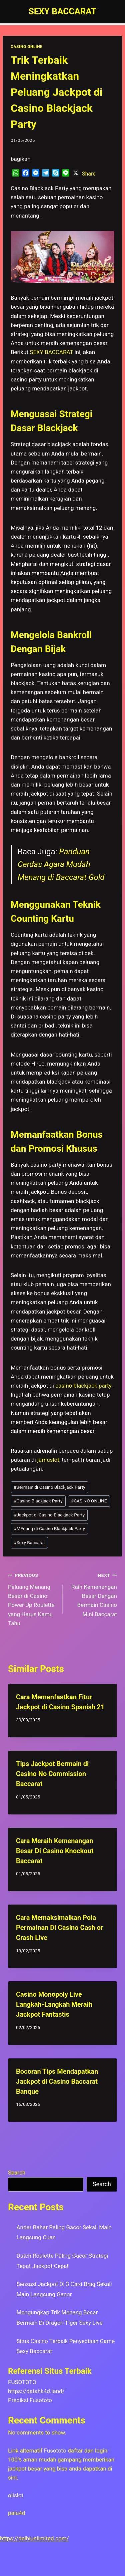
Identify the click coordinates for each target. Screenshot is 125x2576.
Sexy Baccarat (29, 1542)
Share (89, 174)
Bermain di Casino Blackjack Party (49, 1487)
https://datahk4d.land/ (36, 2391)
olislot (15, 2495)
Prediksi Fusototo (30, 2400)
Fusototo (55, 2450)
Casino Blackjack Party (38, 1500)
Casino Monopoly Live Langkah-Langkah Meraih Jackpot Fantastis (54, 2004)
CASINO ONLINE (26, 46)
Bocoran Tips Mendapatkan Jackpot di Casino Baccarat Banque (57, 2081)
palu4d (16, 2513)
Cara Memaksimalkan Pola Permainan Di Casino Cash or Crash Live (59, 1928)
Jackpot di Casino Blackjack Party (49, 1514)
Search (16, 2172)
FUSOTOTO (22, 2382)
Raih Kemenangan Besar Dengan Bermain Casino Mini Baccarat (92, 1593)
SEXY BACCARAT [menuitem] (51, 352)
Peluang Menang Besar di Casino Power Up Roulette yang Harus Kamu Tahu (32, 1598)
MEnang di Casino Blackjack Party (49, 1528)
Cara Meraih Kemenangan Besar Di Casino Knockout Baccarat (54, 1851)
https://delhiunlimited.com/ (34, 2538)
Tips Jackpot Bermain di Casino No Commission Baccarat (52, 1774)
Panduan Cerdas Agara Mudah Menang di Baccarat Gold (61, 864)
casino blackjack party (83, 1385)
